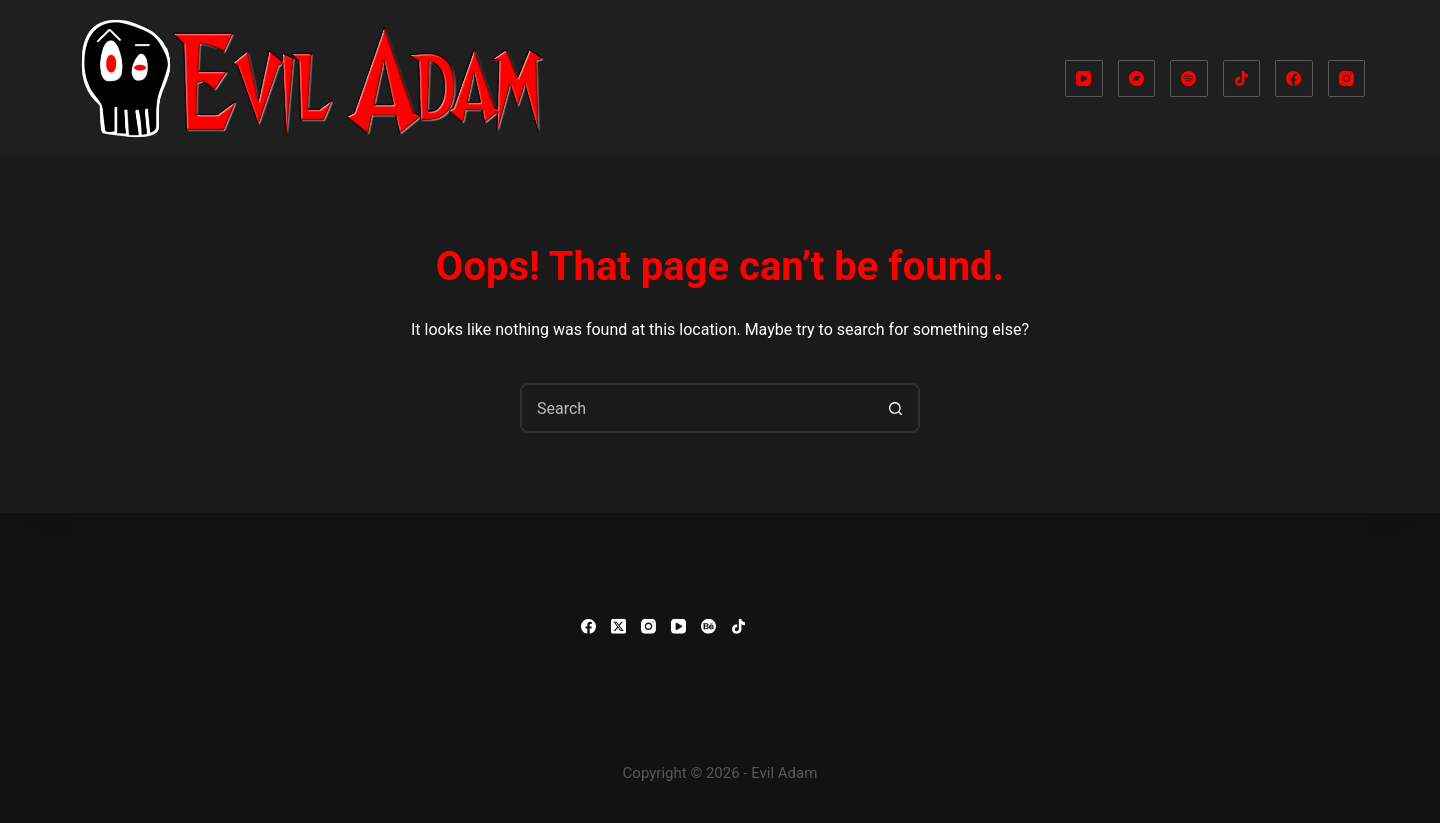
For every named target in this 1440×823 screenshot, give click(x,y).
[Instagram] (1347, 79)
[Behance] (708, 626)
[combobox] (697, 408)
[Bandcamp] (1137, 79)
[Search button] (895, 408)
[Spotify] (1189, 79)
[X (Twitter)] (618, 626)
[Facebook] (1294, 79)
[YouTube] (1084, 79)
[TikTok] (1242, 79)
